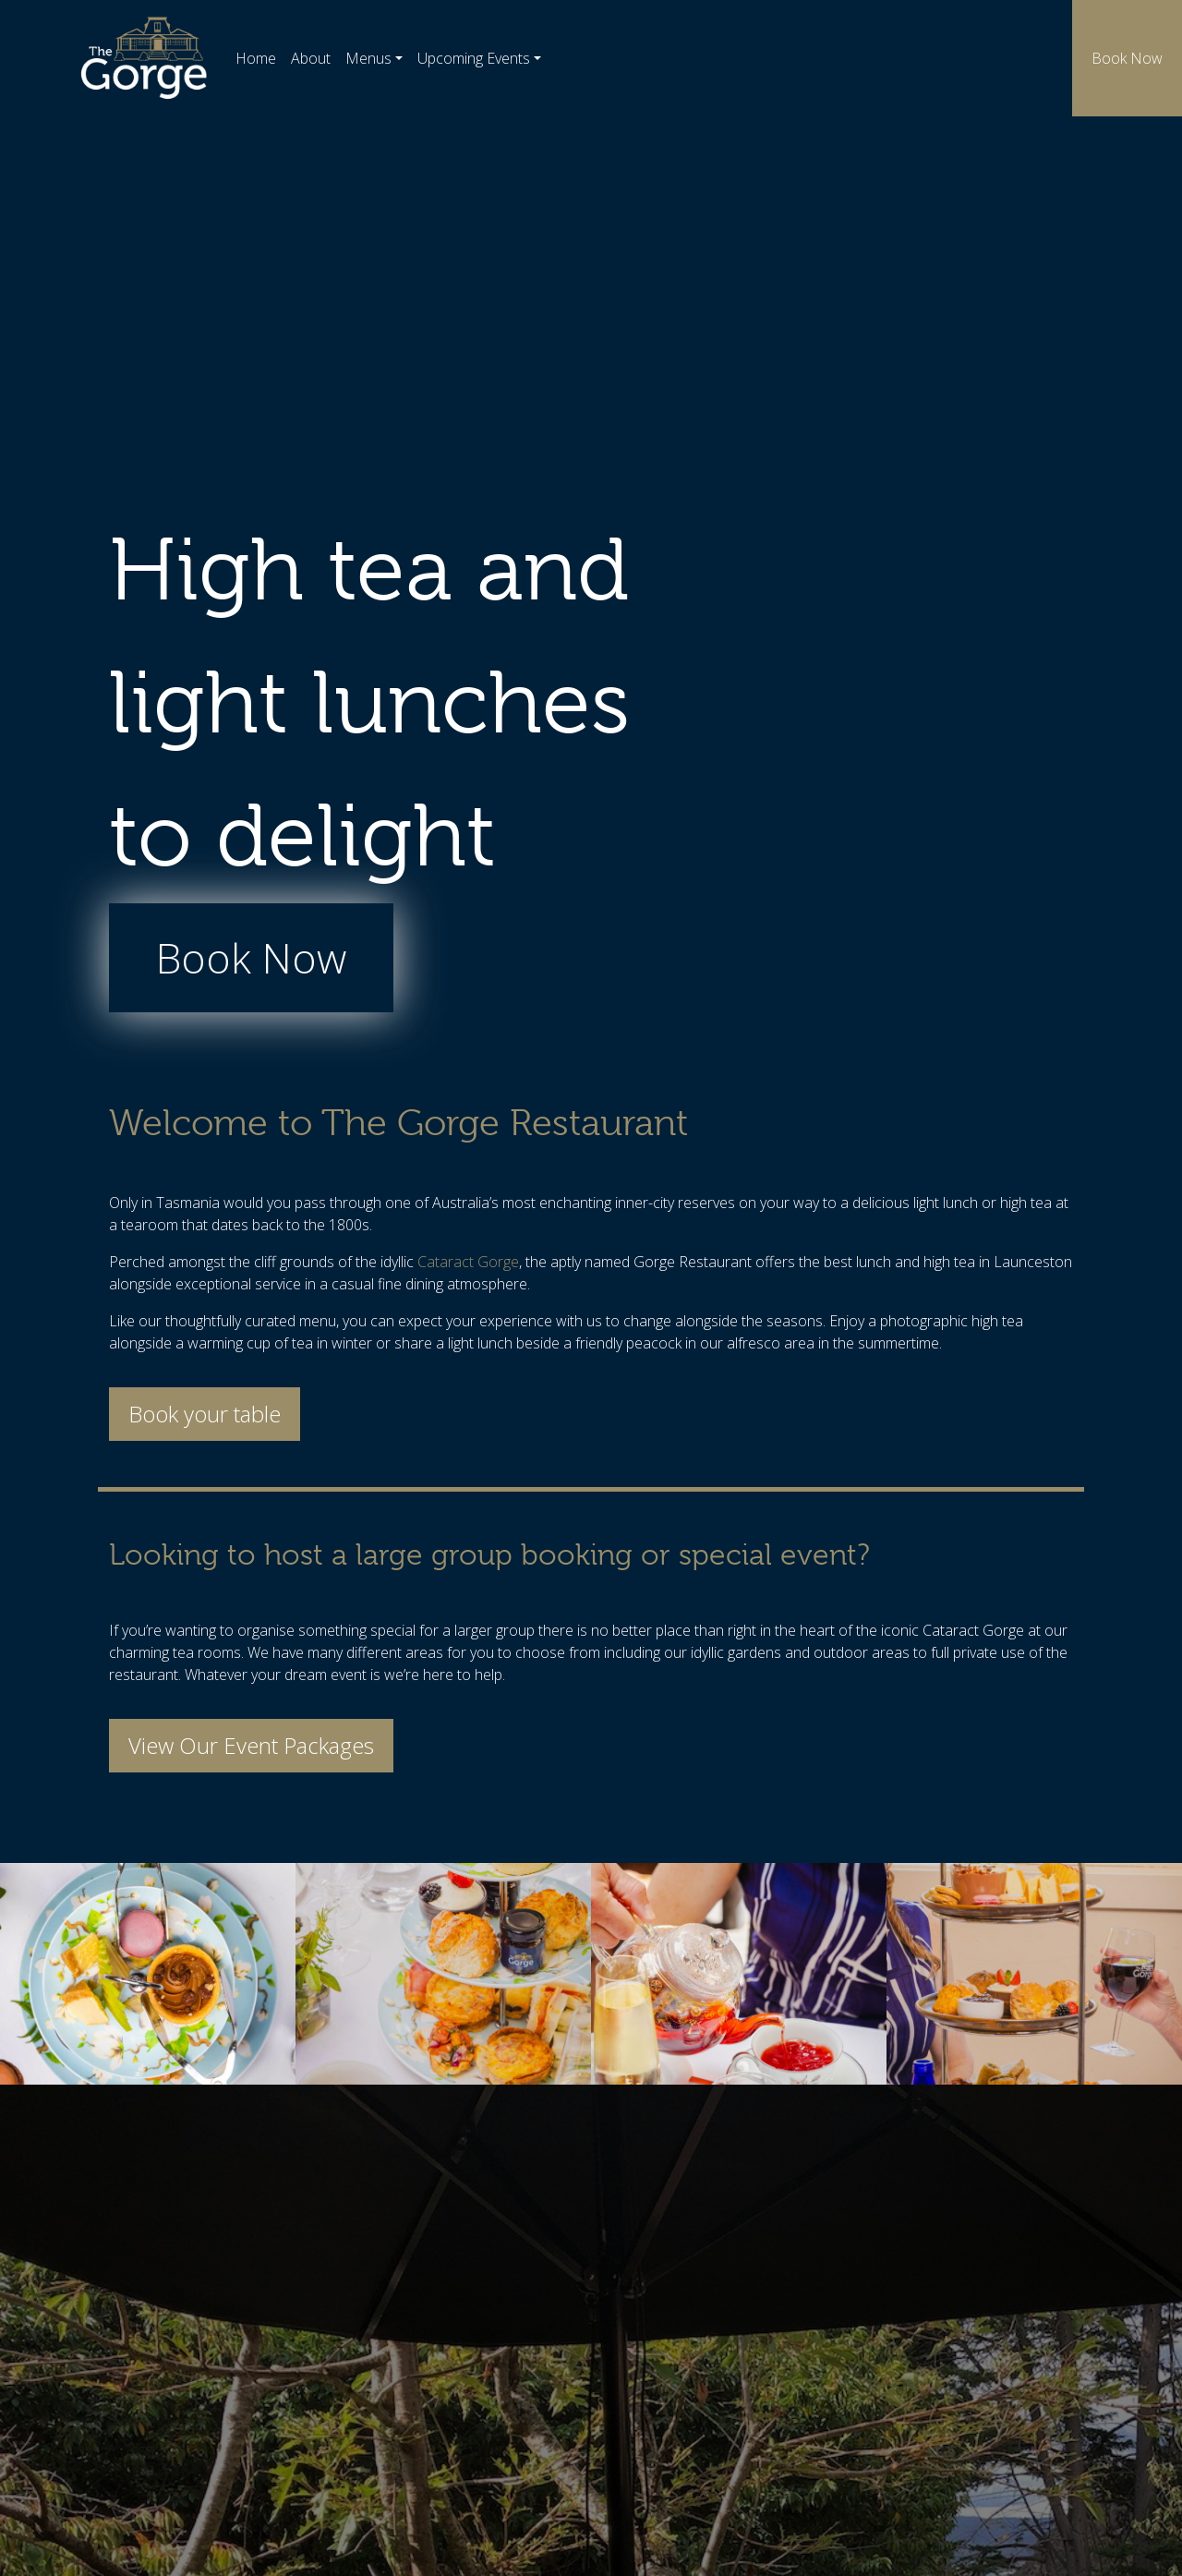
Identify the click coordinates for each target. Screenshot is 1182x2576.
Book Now (1127, 58)
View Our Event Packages (251, 1745)
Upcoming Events (473, 58)
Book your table (204, 1413)
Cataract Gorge (468, 1262)
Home (255, 58)
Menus (368, 58)
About (311, 58)
